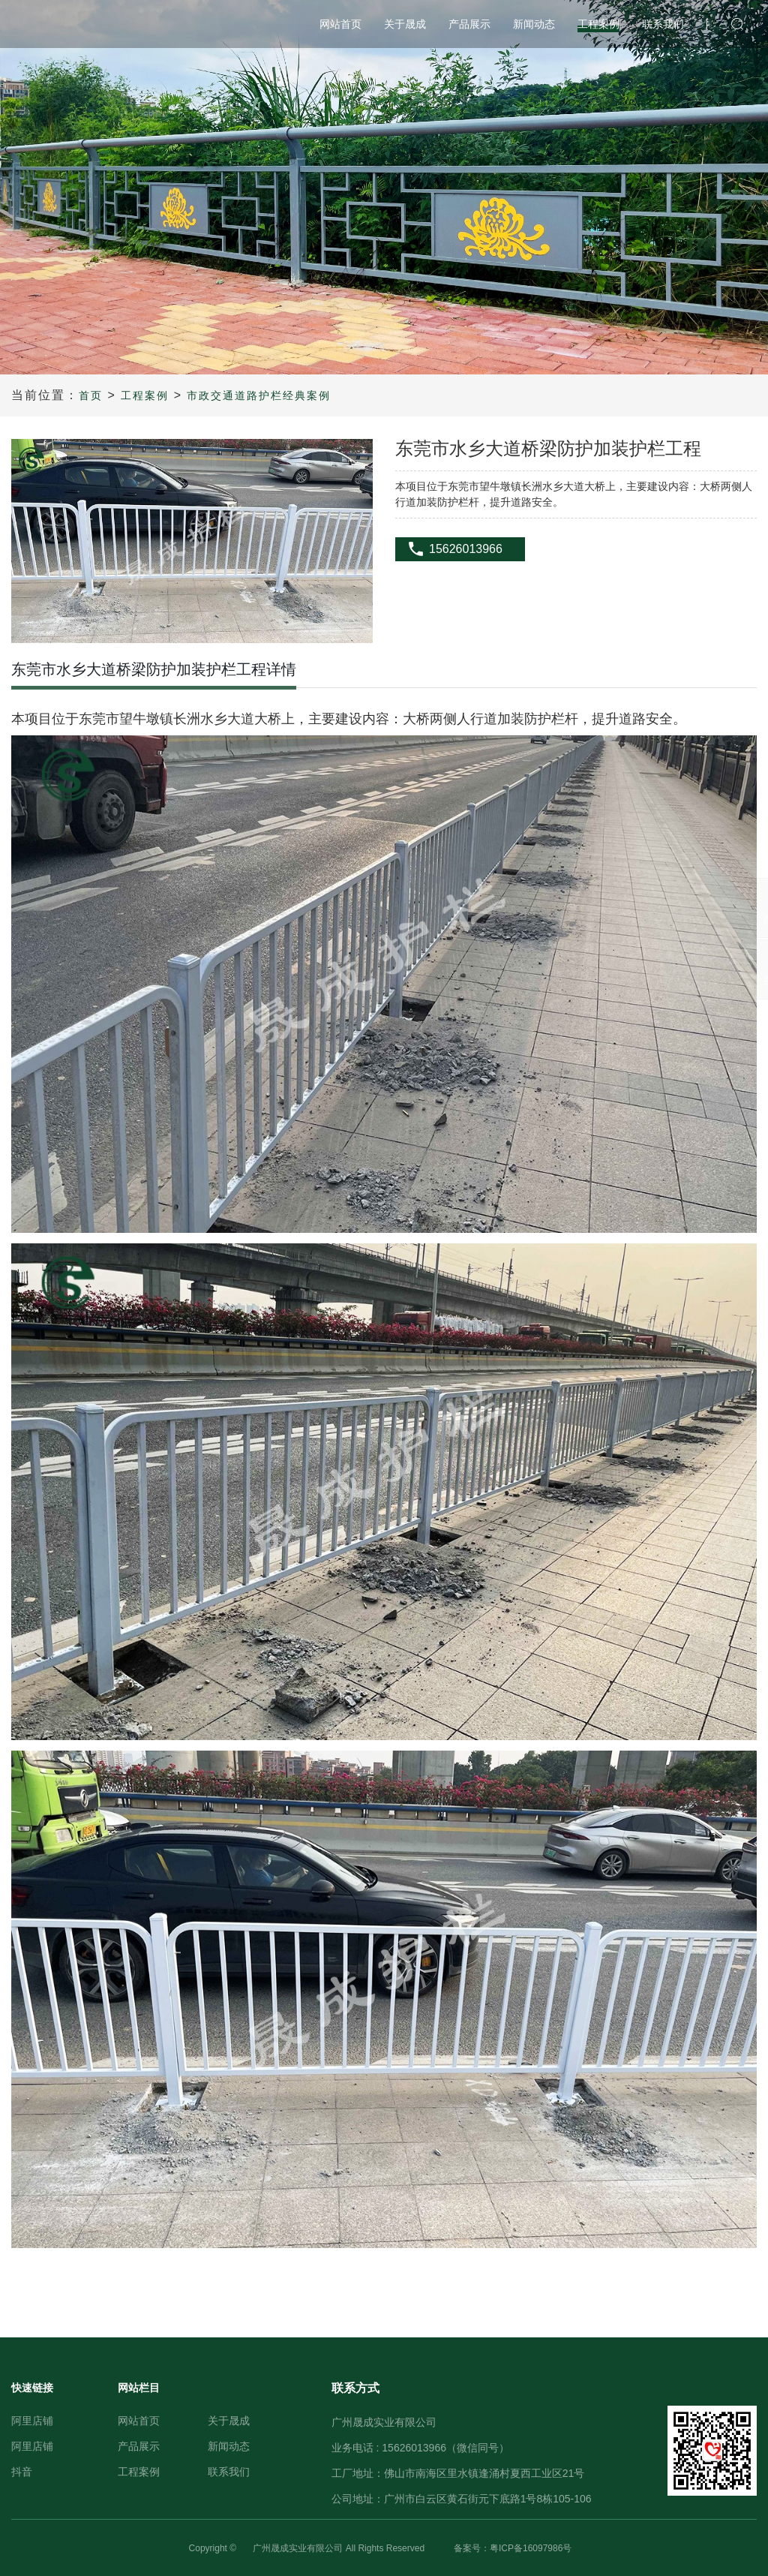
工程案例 (145, 395)
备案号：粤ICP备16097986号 (513, 2548)
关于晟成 (229, 2421)
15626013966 (465, 549)
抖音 (21, 2472)
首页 (91, 395)
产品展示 (139, 2446)
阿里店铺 (32, 2421)
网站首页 (139, 2421)
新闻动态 (229, 2446)
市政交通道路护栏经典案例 (259, 395)
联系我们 (229, 2472)
